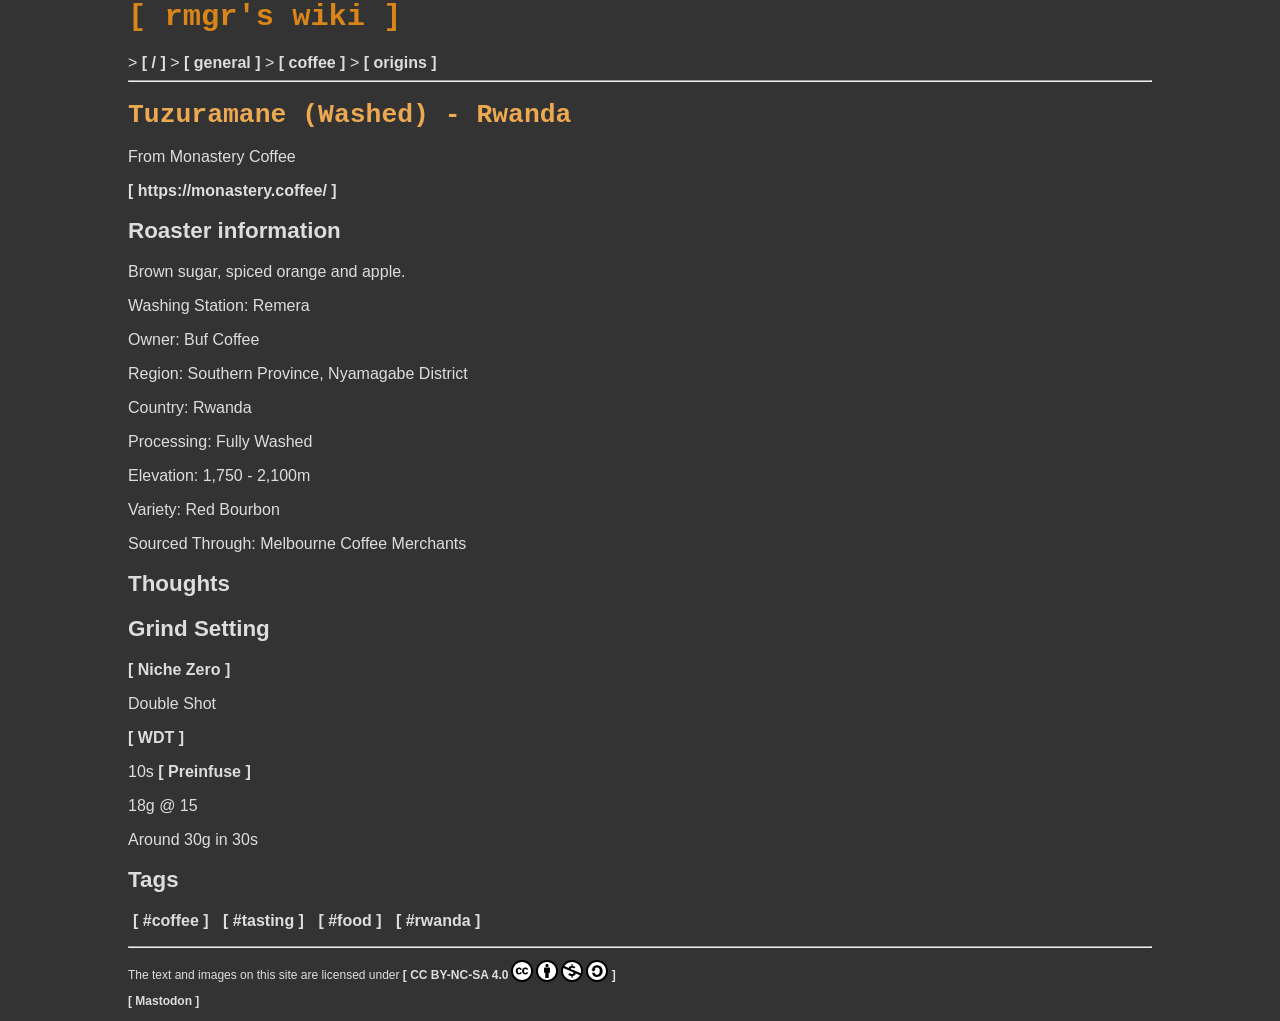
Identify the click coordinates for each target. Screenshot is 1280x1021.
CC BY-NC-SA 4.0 (509, 984)
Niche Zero (179, 682)
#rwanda (438, 933)
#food (350, 933)
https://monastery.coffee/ (232, 203)
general (222, 69)
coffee (312, 69)
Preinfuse (204, 784)
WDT (156, 750)
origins (399, 69)
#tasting (263, 933)
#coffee (171, 933)
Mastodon (163, 1014)
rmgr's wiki (264, 20)
